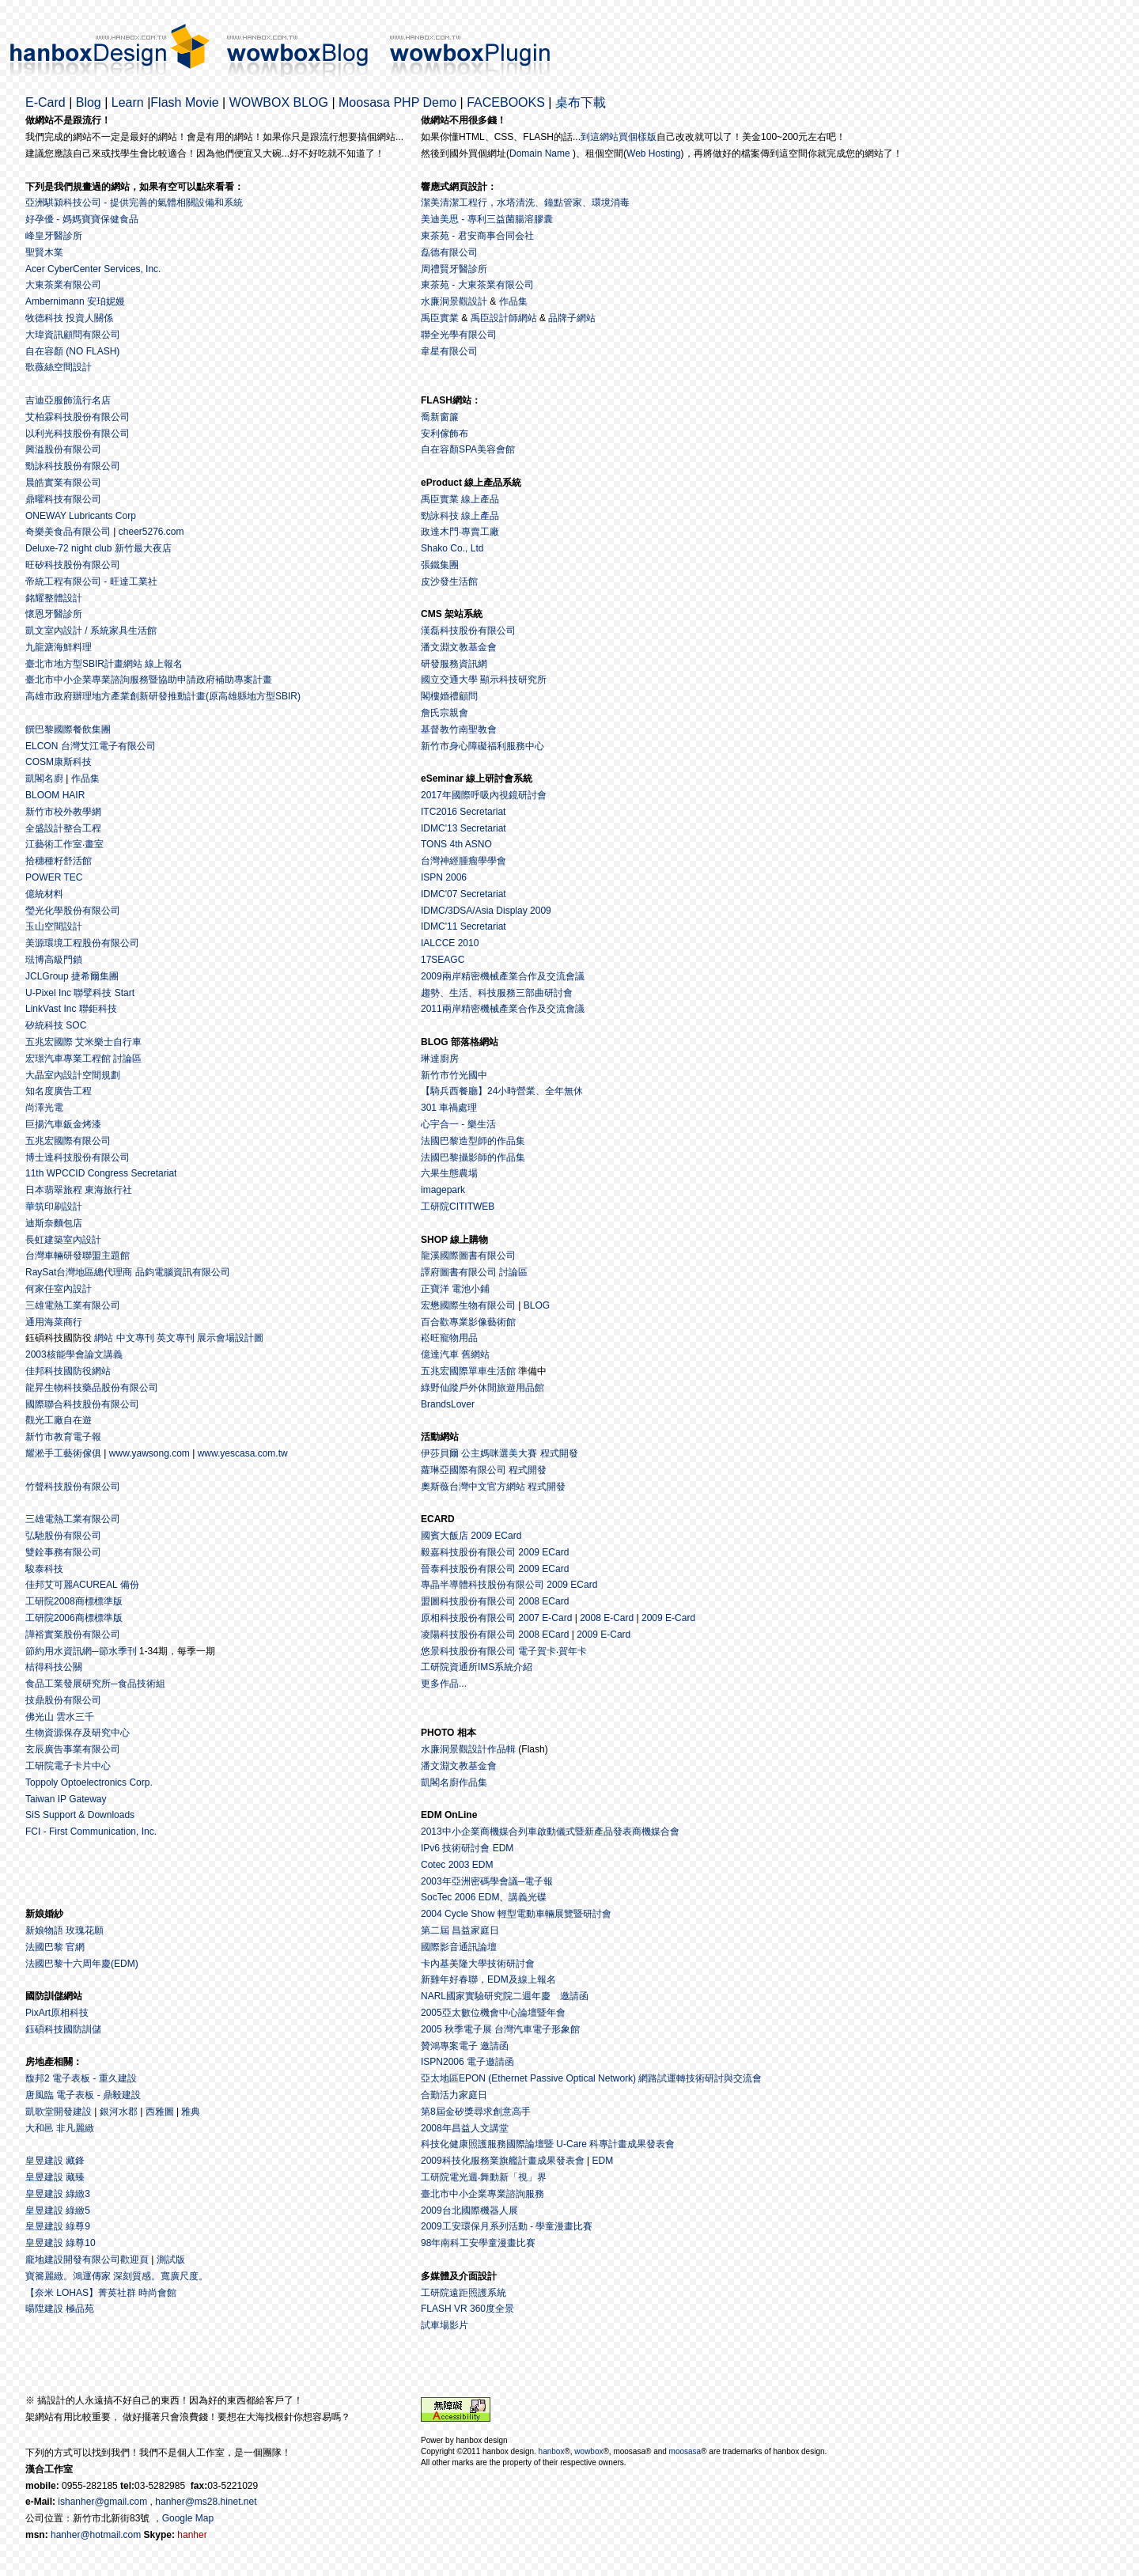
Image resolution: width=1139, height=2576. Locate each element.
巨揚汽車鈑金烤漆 (63, 1124)
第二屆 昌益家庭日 (460, 1930)
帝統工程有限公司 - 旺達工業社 (91, 581)
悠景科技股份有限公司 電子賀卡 (488, 1651)
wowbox (588, 2451)
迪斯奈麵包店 (53, 1223)
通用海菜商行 (53, 1322)
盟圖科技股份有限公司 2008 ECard (495, 1601)
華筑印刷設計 (53, 1206)
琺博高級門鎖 (53, 959)
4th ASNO (470, 844)
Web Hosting (653, 153)
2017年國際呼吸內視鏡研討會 (484, 795)
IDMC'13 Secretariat (463, 828)
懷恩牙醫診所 (53, 613)
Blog (88, 102)
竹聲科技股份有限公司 (72, 1486)
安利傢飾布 (444, 433)
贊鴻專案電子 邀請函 (465, 2045)
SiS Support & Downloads (79, 1814)
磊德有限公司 (449, 252)
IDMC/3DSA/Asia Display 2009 (486, 910)
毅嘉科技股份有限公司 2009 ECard (495, 1552)
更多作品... (444, 1683)
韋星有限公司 (449, 351)
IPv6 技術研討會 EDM (467, 1848)
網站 (103, 1337)
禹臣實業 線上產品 (460, 499)
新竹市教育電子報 (63, 1436)
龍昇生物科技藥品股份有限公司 (91, 1387)
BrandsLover (448, 1404)
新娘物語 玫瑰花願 (64, 1930)
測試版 (171, 2259)
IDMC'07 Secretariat (463, 894)
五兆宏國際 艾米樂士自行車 (83, 1041)
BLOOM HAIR (55, 795)
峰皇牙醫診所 (53, 235)
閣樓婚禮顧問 (449, 696)
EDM (603, 2160)
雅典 (190, 2111)
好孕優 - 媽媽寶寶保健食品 (81, 219)
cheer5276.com (151, 531)
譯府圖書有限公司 (459, 1272)
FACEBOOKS (506, 102)
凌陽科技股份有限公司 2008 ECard (495, 1634)
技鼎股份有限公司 (63, 1700)
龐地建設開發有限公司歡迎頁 (87, 2259)
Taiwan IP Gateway (66, 1799)
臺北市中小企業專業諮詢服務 (482, 2193)
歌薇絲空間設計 (58, 367)
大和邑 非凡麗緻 (59, 2128)
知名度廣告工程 (58, 1091)
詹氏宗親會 (444, 712)
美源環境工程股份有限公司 (82, 943)
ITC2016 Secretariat (463, 811)
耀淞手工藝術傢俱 (63, 1453)
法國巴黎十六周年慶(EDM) (81, 1963)
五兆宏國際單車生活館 (468, 1371)
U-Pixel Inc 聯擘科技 (68, 992)
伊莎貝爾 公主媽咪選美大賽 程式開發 (499, 1453)
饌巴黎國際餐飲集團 (68, 729)
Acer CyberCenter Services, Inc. (93, 269)
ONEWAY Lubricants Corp (80, 515)
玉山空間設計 (53, 926)
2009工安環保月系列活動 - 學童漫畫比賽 (506, 2226)
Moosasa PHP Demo (397, 102)
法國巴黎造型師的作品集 (473, 1140)
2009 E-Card (668, 1617)
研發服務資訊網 (454, 663)
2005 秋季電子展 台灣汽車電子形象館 (500, 2029)
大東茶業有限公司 (63, 284)
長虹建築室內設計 (63, 1239)
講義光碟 (528, 1897)
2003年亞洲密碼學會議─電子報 (487, 1881)
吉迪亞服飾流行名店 (68, 400)
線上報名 (164, 663)
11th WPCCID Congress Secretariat (100, 1173)
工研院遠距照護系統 (463, 2292)
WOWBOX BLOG (278, 102)
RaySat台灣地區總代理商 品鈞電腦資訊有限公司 (127, 1272)
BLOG (537, 1305)
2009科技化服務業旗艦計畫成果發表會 (503, 2160)
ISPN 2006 (444, 877)
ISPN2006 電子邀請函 (467, 2061)
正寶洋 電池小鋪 (455, 1288)
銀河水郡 (119, 2111)
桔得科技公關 (53, 1667)
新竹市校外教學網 (63, 811)
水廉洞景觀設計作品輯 (468, 1749)
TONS (434, 844)
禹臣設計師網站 (504, 318)
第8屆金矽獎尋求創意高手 (476, 2111)
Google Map (188, 2518)
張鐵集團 (440, 564)
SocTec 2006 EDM (460, 1897)
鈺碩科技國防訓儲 (63, 2029)
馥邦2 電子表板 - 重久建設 (81, 2078)
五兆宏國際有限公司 (68, 1140)
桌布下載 (580, 102)
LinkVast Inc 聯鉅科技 (71, 1008)
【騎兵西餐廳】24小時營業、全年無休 (502, 1091)
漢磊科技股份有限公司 (468, 630)
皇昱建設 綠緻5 (57, 2210)
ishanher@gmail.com (102, 2501)
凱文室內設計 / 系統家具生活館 (91, 630)
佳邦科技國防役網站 (68, 1371)
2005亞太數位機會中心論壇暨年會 (493, 2012)
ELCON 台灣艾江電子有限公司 (90, 746)
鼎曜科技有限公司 (63, 499)
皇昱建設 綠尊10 (60, 2242)
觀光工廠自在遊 (58, 1420)
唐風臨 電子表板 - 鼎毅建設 (83, 2095)
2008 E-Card (607, 1617)
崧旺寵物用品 (449, 1337)
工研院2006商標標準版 (74, 1617)
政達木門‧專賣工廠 (460, 531)
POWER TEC (53, 877)
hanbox (552, 2451)
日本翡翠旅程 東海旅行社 (78, 1189)
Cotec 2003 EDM (457, 1864)
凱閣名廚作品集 (454, 1782)
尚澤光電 (44, 1107)
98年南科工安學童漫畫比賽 (478, 2242)
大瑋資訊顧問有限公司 (72, 334)
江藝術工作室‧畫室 (64, 844)
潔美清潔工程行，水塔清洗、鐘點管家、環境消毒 (525, 202)
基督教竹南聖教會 (459, 729)
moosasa (685, 2451)
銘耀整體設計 (53, 598)
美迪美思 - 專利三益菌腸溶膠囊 (487, 219)
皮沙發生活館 (449, 581)
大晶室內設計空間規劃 (72, 1075)
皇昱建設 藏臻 (55, 2177)
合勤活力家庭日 (454, 2095)
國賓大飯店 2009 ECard (471, 1535)
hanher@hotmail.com (96, 2534)
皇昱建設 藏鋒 (55, 2160)
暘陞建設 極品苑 (59, 2308)
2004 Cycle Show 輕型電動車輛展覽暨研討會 (516, 1913)
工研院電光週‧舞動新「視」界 (484, 2177)
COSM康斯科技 (58, 761)
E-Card (45, 102)
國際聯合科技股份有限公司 (82, 1404)
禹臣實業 (440, 318)
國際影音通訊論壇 (459, 1947)
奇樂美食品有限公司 (68, 531)
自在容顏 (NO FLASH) (72, 351)
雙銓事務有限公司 (63, 1552)
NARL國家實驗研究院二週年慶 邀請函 (504, 1996)
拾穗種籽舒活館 (58, 860)
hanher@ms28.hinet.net (205, 2501)
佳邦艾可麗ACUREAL (71, 1584)
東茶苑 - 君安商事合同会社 (477, 235)
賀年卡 (572, 1651)
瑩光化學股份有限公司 (72, 910)
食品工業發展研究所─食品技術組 (95, 1683)
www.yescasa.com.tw (243, 1453)
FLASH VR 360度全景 (467, 2308)
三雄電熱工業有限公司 (72, 1305)
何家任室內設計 (58, 1288)
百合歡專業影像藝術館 (468, 1322)
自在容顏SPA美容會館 (468, 449)
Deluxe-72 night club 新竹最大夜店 (98, 548)
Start (124, 992)
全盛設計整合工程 (63, 828)
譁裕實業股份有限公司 (72, 1634)
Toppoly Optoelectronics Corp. (89, 1782)
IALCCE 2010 (450, 943)
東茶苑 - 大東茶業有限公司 (477, 284)
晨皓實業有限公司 (63, 482)
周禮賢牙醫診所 (454, 269)
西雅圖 (160, 2111)
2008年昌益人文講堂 (465, 2128)
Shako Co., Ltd (452, 548)
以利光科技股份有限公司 (77, 433)
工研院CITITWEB (457, 1206)
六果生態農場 (449, 1173)
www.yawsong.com (149, 1453)
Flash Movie (184, 102)
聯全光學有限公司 (459, 334)
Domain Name (539, 153)
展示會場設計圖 (230, 1337)
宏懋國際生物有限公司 (468, 1305)
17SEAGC (442, 959)
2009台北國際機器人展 (469, 2210)
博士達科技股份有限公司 (77, 1157)
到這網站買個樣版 (619, 136)
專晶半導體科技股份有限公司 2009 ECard (509, 1584)
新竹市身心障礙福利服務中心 (482, 746)
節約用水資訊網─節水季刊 (81, 1651)
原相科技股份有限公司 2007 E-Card (496, 1617)
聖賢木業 (44, 252)
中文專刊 (135, 1337)
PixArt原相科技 (57, 2012)
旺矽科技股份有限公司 (72, 564)
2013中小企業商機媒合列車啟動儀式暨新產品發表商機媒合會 (550, 1831)
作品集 (511, 301)
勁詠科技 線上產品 (460, 515)
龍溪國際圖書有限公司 (468, 1255)
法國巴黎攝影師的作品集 (473, 1157)
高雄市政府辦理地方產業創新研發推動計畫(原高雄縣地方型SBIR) (163, 696)
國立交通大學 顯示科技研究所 (484, 679)
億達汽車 (440, 1354)
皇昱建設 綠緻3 (57, 2193)
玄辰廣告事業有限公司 (72, 1749)
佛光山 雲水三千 (59, 1716)
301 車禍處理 (449, 1107)
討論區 (127, 1058)
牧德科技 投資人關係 (69, 318)
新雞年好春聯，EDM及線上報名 (488, 1979)
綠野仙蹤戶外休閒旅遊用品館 (482, 1387)
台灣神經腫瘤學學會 (463, 860)
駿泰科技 (44, 1568)
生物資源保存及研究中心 (77, 1732)
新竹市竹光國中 (454, 1075)
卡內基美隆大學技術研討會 (478, 1963)
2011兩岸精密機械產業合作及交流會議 (503, 1008)
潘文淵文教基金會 (459, 647)
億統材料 (44, 894)
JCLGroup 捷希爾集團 (72, 976)
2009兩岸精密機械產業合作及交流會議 (503, 976)
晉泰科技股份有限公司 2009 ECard (495, 1568)
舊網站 (475, 1354)
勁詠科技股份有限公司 (72, 466)
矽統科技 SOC (55, 1025)
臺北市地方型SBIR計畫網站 (83, 663)
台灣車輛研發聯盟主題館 (77, 1255)
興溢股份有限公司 (63, 449)
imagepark (443, 1189)
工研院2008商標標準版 (74, 1601)
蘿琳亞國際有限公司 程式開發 (484, 1470)
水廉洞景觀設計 (454, 301)
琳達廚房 (440, 1058)
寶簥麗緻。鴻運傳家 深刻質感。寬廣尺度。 (116, 2276)
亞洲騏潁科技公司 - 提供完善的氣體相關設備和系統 (134, 202)
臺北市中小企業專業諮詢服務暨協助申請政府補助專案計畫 (148, 679)
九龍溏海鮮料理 (58, 647)
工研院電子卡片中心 (68, 1765)
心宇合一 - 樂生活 (458, 1124)
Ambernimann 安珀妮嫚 (75, 301)
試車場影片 (444, 2325)
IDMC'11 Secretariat (463, 926)
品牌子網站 (572, 318)
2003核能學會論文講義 (74, 1354)
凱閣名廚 (44, 778)
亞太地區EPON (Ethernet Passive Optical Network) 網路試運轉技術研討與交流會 (591, 2078)
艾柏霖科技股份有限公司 (77, 416)
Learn (128, 102)
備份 (129, 1584)
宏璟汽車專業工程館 (68, 1058)
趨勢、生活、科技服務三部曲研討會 (497, 992)
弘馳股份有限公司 (63, 1535)
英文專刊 (176, 1337)
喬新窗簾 (440, 416)
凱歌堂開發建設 (58, 2111)
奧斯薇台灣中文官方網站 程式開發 (493, 1486)
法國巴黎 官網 (55, 1947)
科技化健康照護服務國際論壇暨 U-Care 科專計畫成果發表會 (548, 2144)
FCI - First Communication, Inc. (91, 1831)
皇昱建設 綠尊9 (57, 2226)
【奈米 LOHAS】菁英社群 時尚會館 (100, 2292)
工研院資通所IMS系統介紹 (476, 1667)
